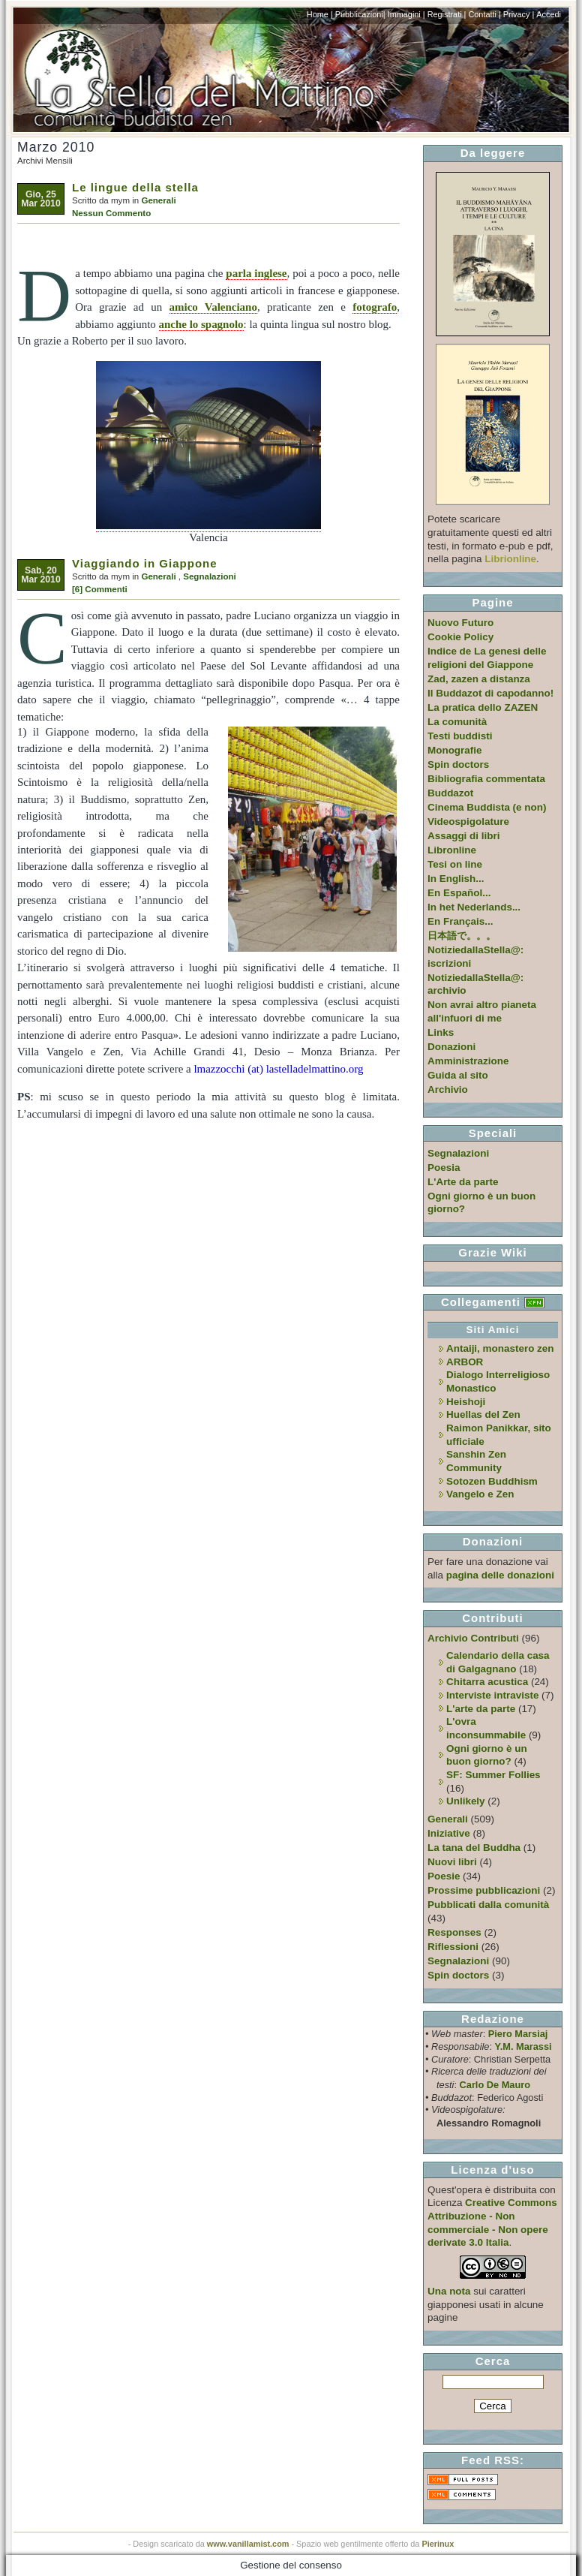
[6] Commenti (100, 589)
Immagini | (406, 14)
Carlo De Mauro (495, 2084)
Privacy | (519, 14)
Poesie (444, 1876)
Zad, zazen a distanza (479, 679)
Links (441, 1032)
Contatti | (484, 14)
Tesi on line (455, 864)
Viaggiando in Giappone (145, 563)
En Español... (459, 892)
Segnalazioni (209, 576)
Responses (455, 1932)
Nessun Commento (111, 213)
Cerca (493, 2361)
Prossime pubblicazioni (484, 1890)
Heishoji (465, 1401)
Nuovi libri (452, 1861)
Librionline (510, 558)
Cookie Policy (461, 636)
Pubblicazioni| (360, 14)
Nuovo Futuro (461, 622)
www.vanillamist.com (248, 2543)
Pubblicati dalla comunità (488, 1904)
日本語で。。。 (462, 935)
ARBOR (464, 1362)
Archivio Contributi (473, 1638)
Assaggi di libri (464, 835)
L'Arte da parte (463, 1181)
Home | (320, 14)
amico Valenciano (213, 307)
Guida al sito (458, 1075)
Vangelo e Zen (480, 1494)
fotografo (374, 307)
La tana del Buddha (474, 1847)
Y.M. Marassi (523, 2046)
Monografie (455, 750)
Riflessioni (453, 1946)
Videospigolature (468, 821)
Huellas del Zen (483, 1414)
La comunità (457, 721)
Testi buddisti (460, 736)
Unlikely (465, 1801)
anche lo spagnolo (201, 324)
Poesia (444, 1167)
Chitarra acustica (487, 1681)
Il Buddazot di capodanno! (491, 693)
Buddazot (450, 793)
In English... (456, 878)
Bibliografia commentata (486, 778)
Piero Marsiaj (518, 2033)
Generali (158, 200)
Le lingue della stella (135, 187)
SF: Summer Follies (493, 1774)
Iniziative (449, 1833)
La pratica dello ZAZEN (483, 707)
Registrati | (447, 14)
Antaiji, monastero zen (500, 1348)
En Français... (460, 921)
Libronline (452, 850)
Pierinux (438, 2543)
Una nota (449, 2291)
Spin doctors (458, 764)
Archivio (448, 1089)
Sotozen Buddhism (492, 1481)
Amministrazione (468, 1061)
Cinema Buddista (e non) (487, 807)
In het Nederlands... (474, 907)
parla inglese (256, 273)
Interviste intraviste (492, 1695)
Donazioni (452, 1046)
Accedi (548, 14)
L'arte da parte (480, 1708)
